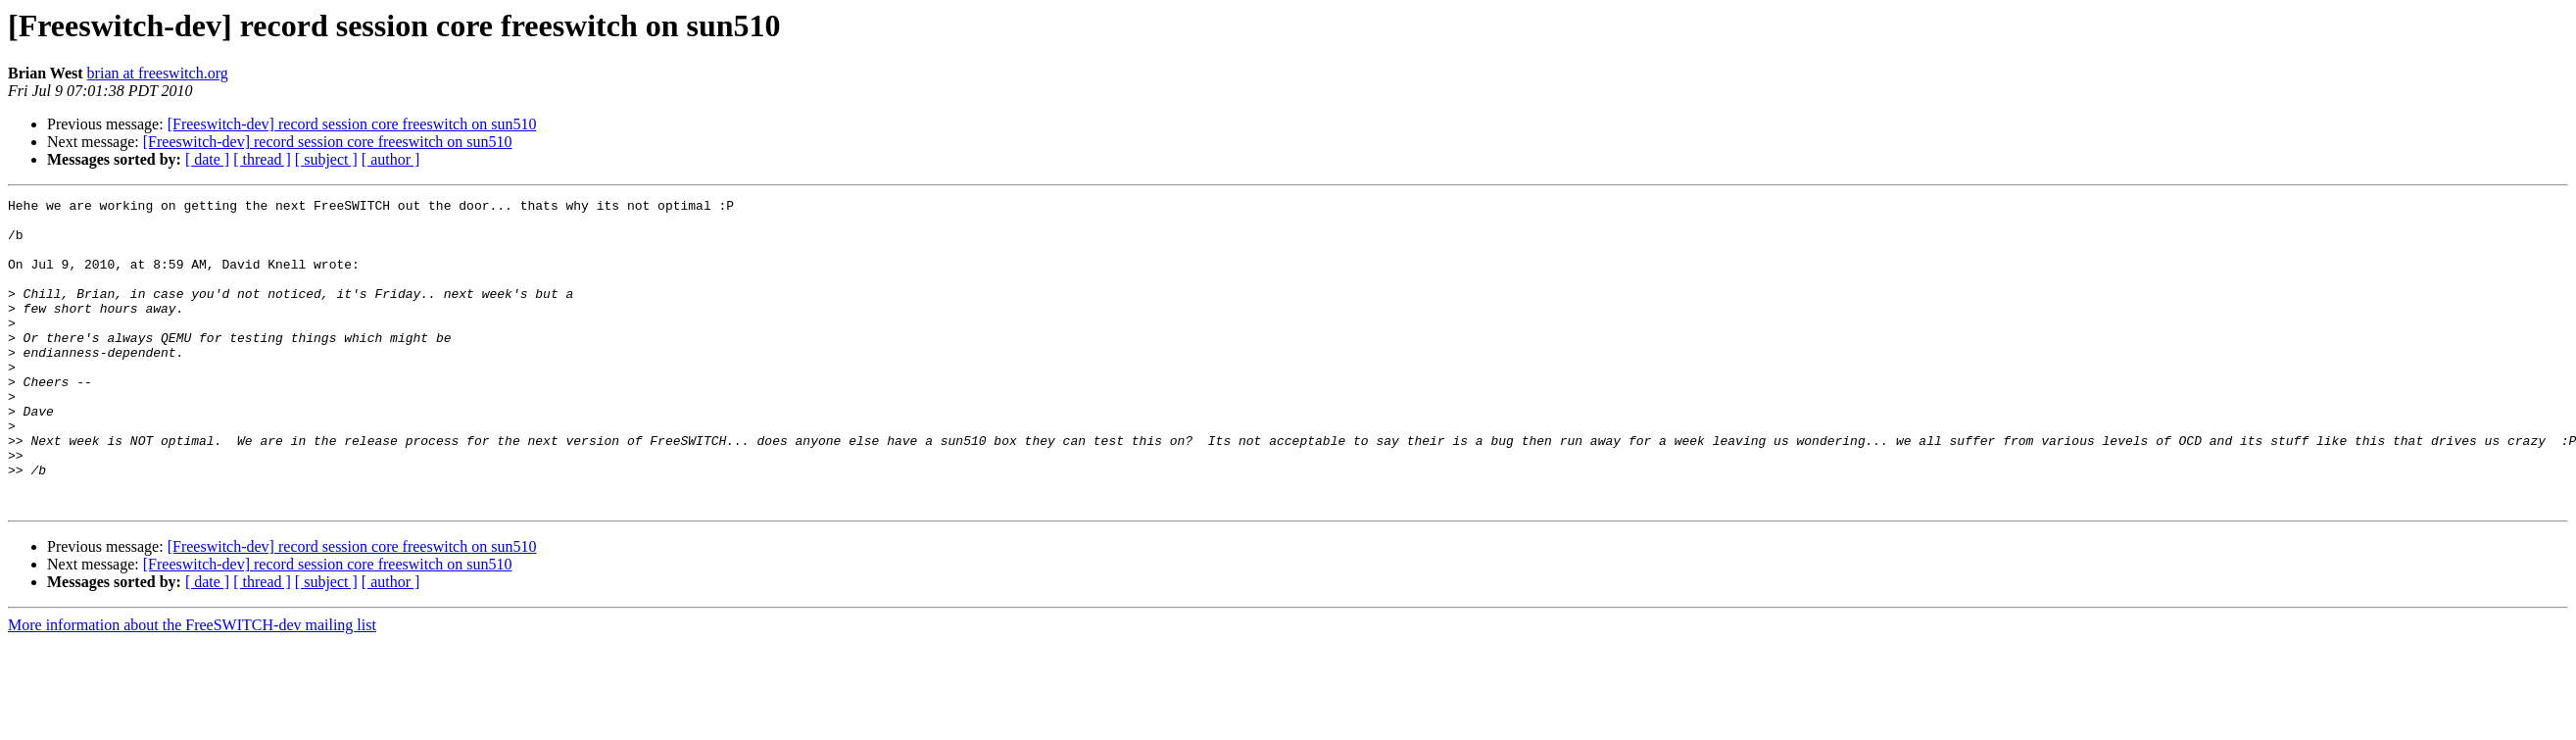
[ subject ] (326, 159)
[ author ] (391, 159)
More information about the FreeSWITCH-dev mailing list (192, 686)
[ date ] (207, 159)
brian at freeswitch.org (157, 73)
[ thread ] (262, 159)
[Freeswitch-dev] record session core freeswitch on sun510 (352, 124)
